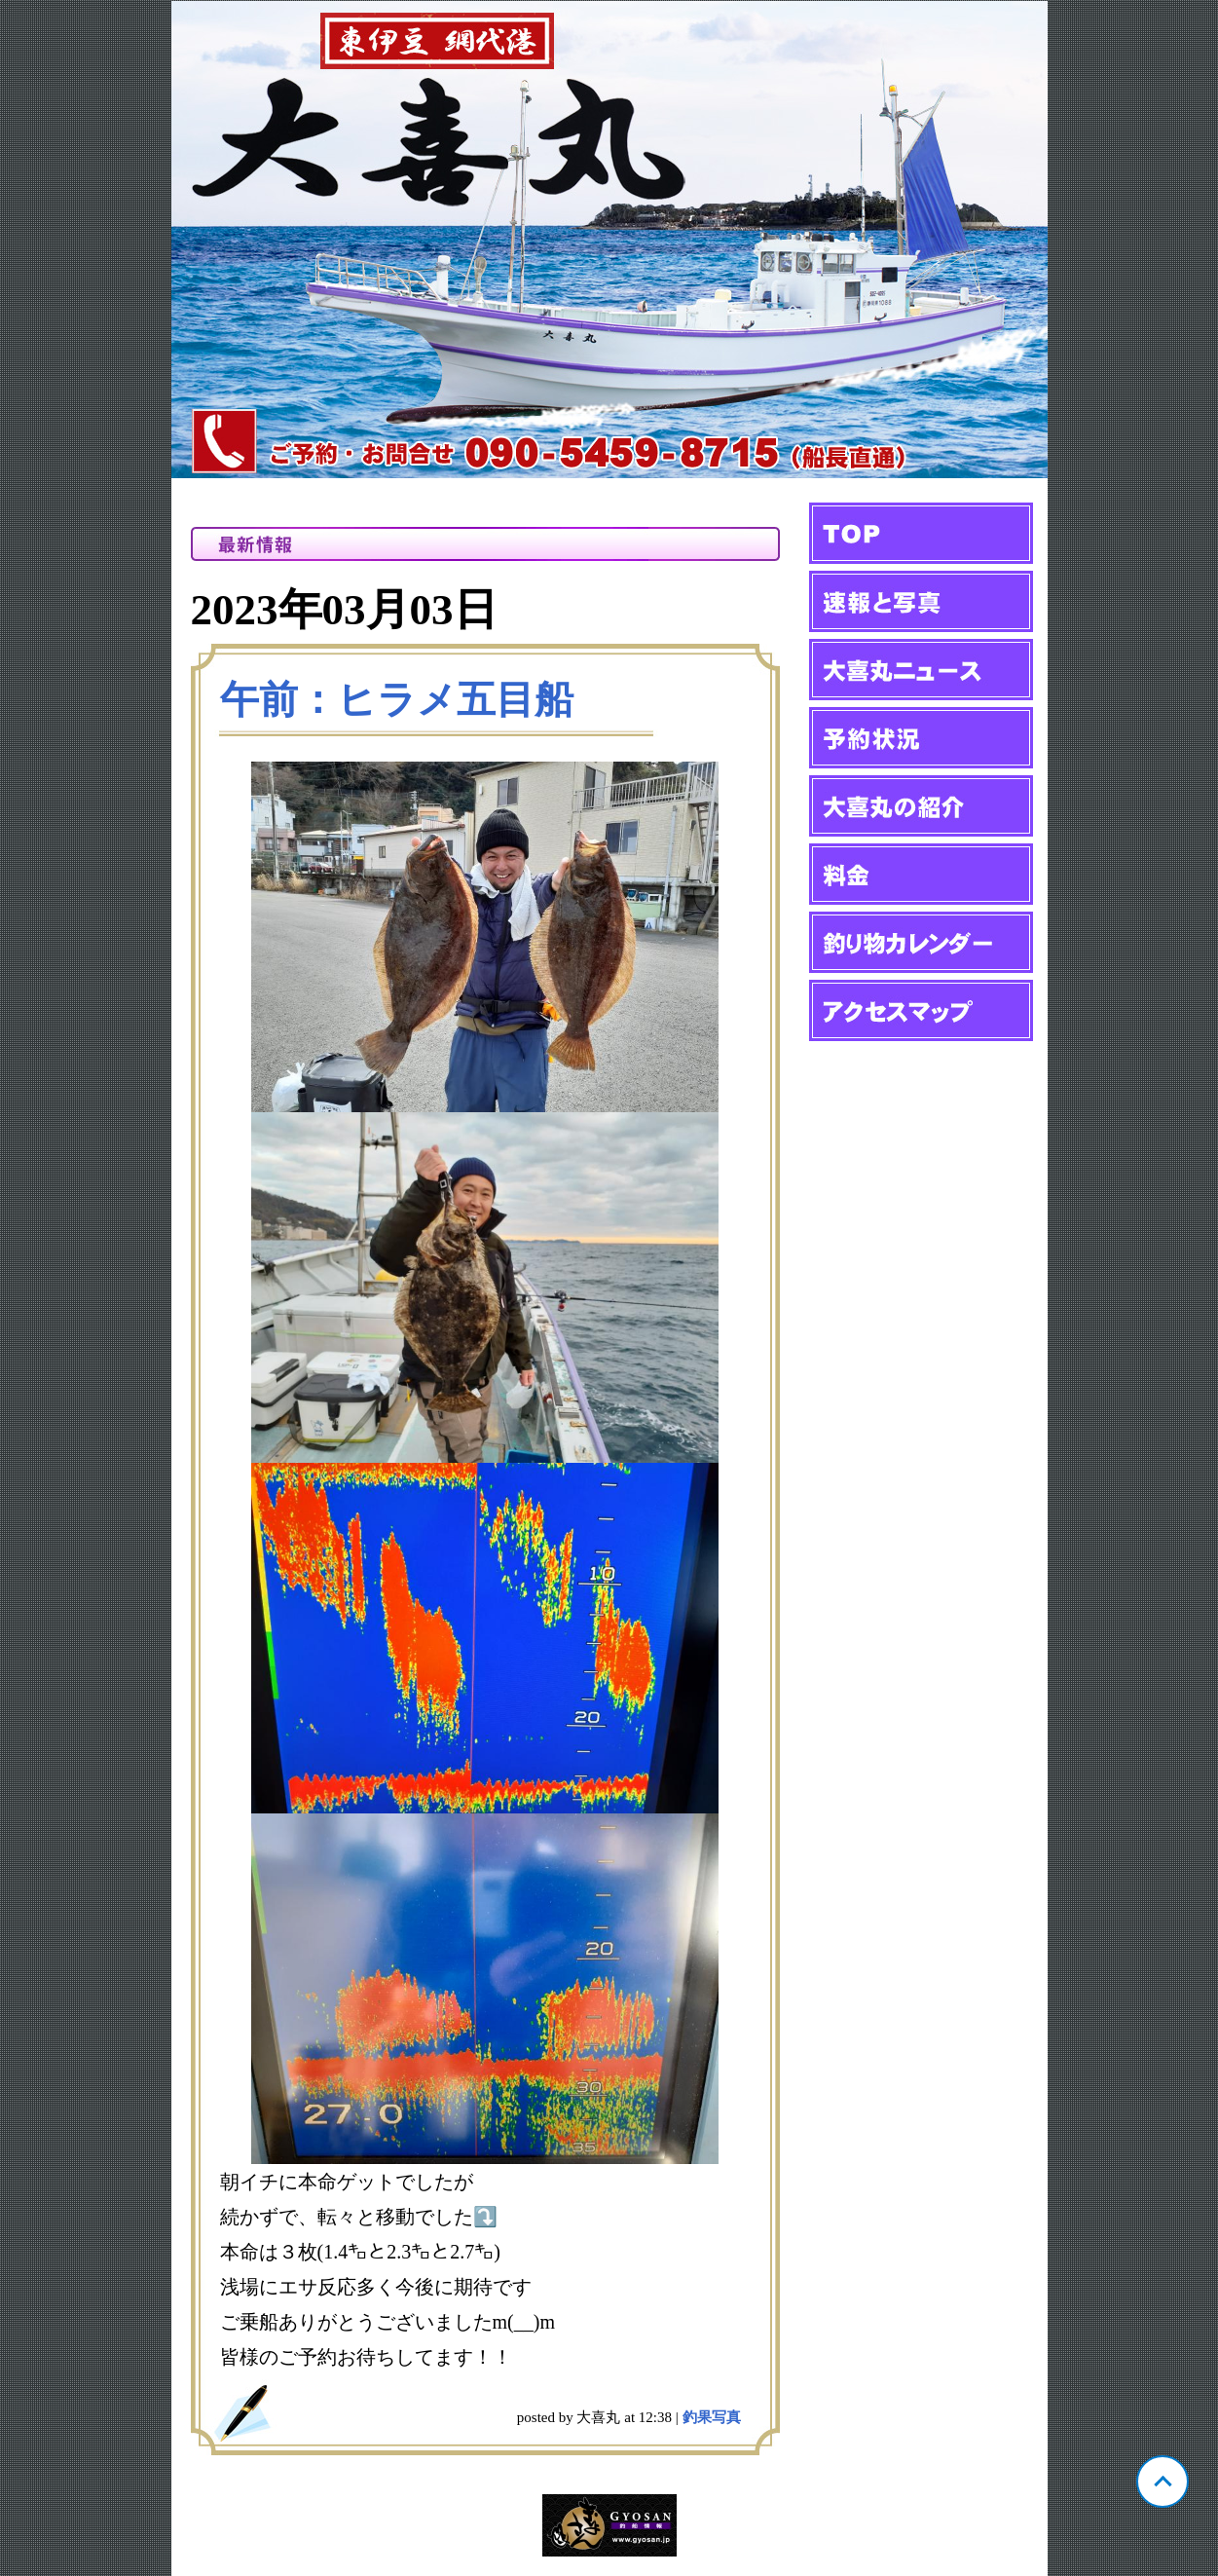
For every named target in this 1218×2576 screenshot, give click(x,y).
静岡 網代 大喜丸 (609, 239)
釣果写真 (712, 2417)
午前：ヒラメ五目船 (396, 700)
